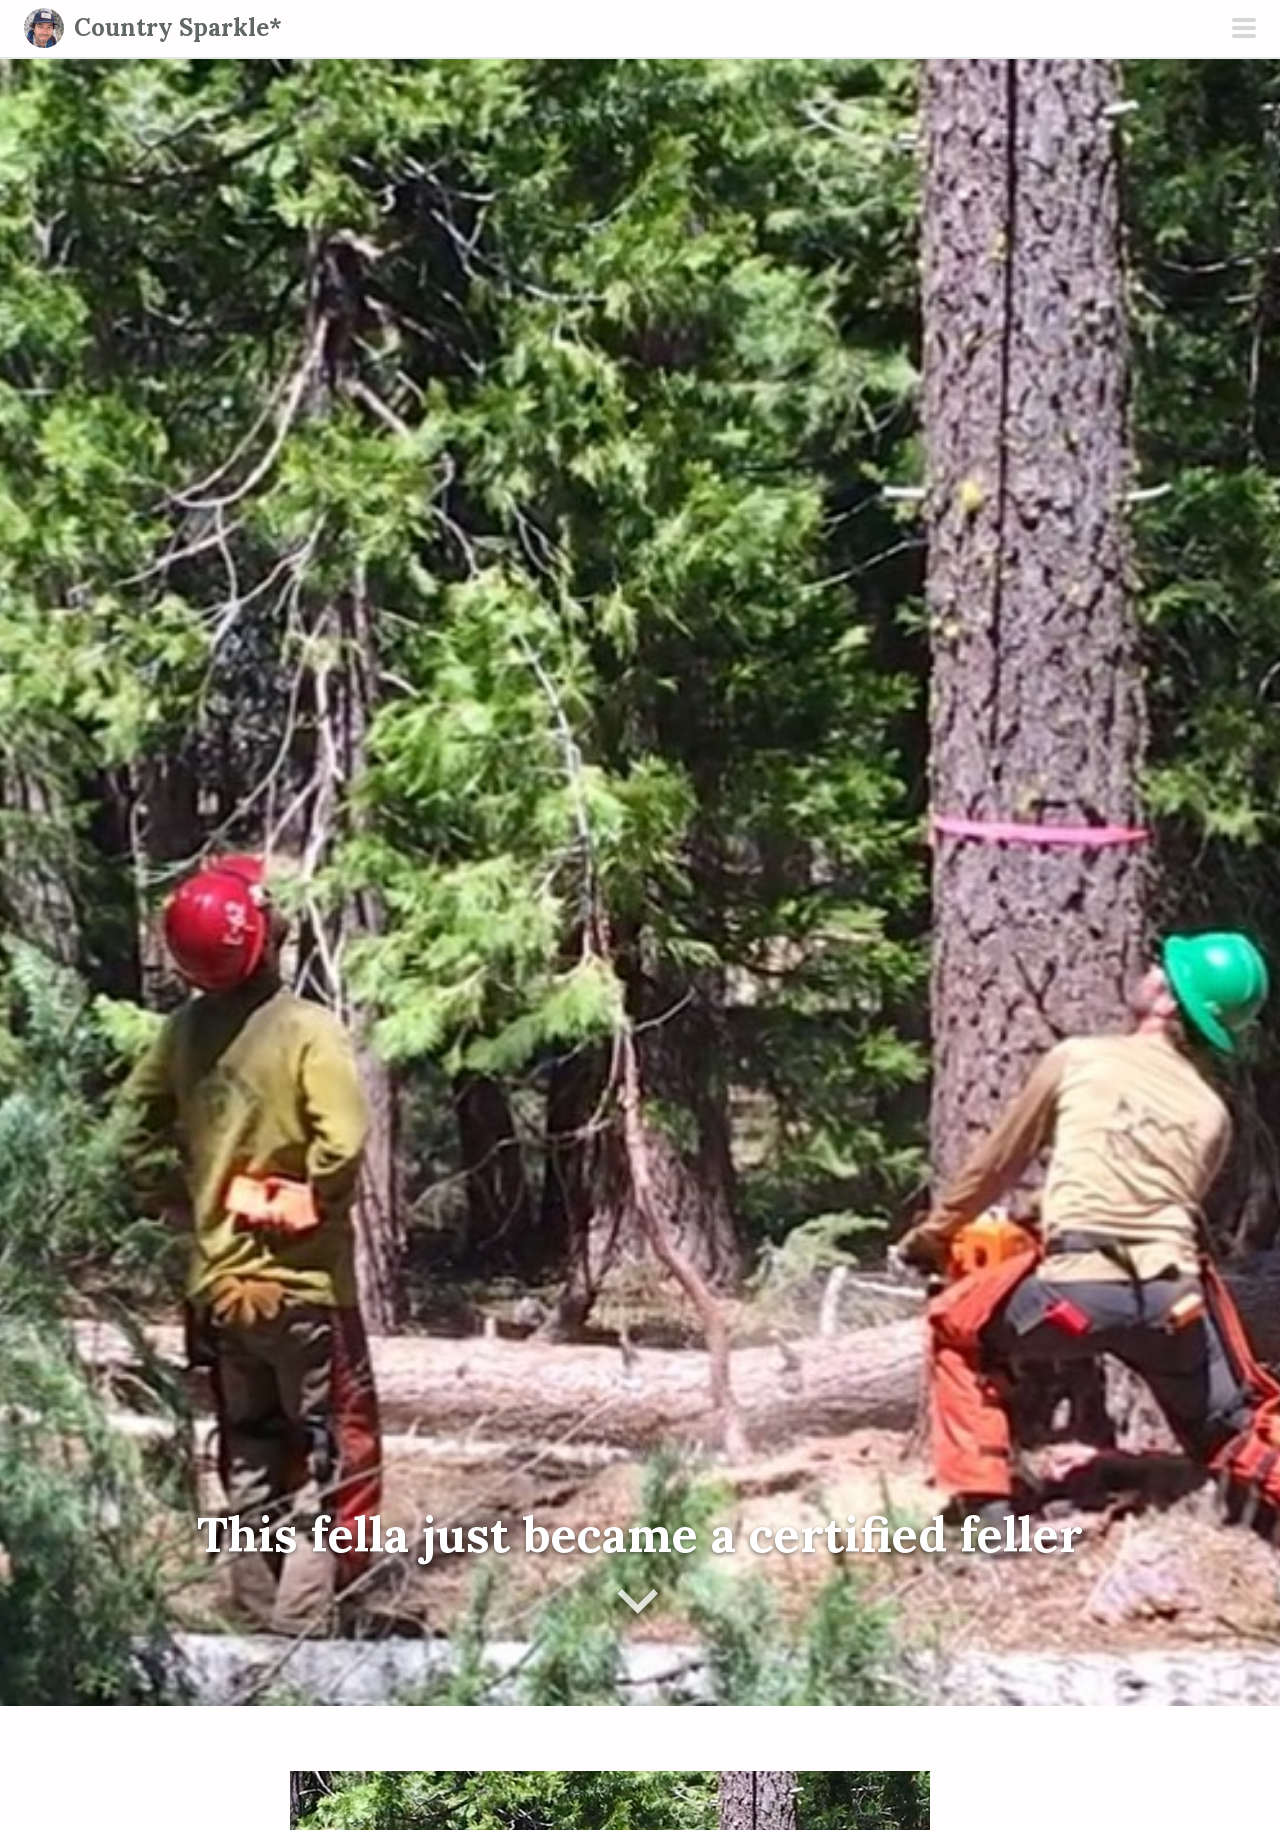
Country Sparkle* (178, 27)
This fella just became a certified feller (640, 1534)
